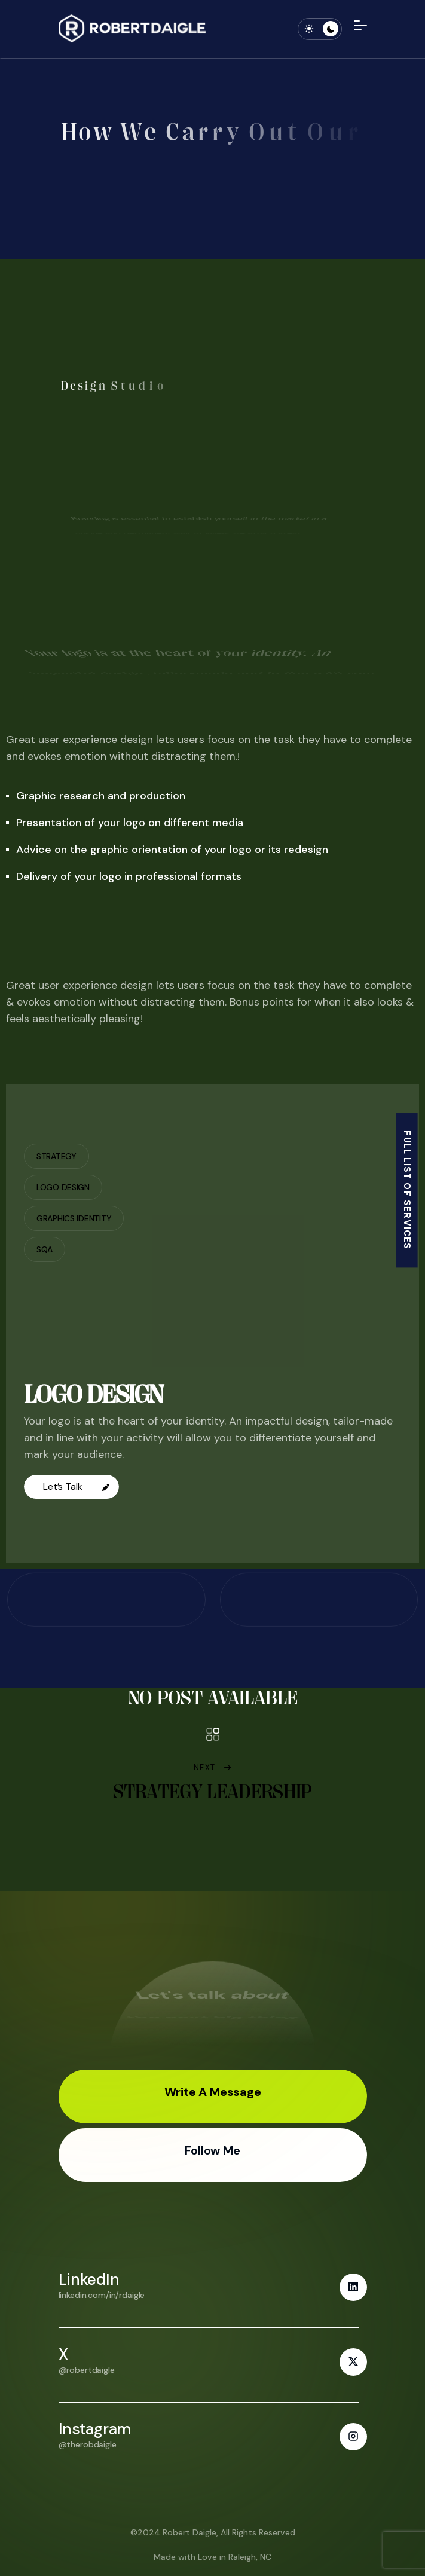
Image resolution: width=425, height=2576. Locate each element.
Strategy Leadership (212, 1791)
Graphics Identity (73, 1218)
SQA (44, 1249)
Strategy (56, 1156)
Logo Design (63, 1187)
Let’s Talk (76, 1486)
